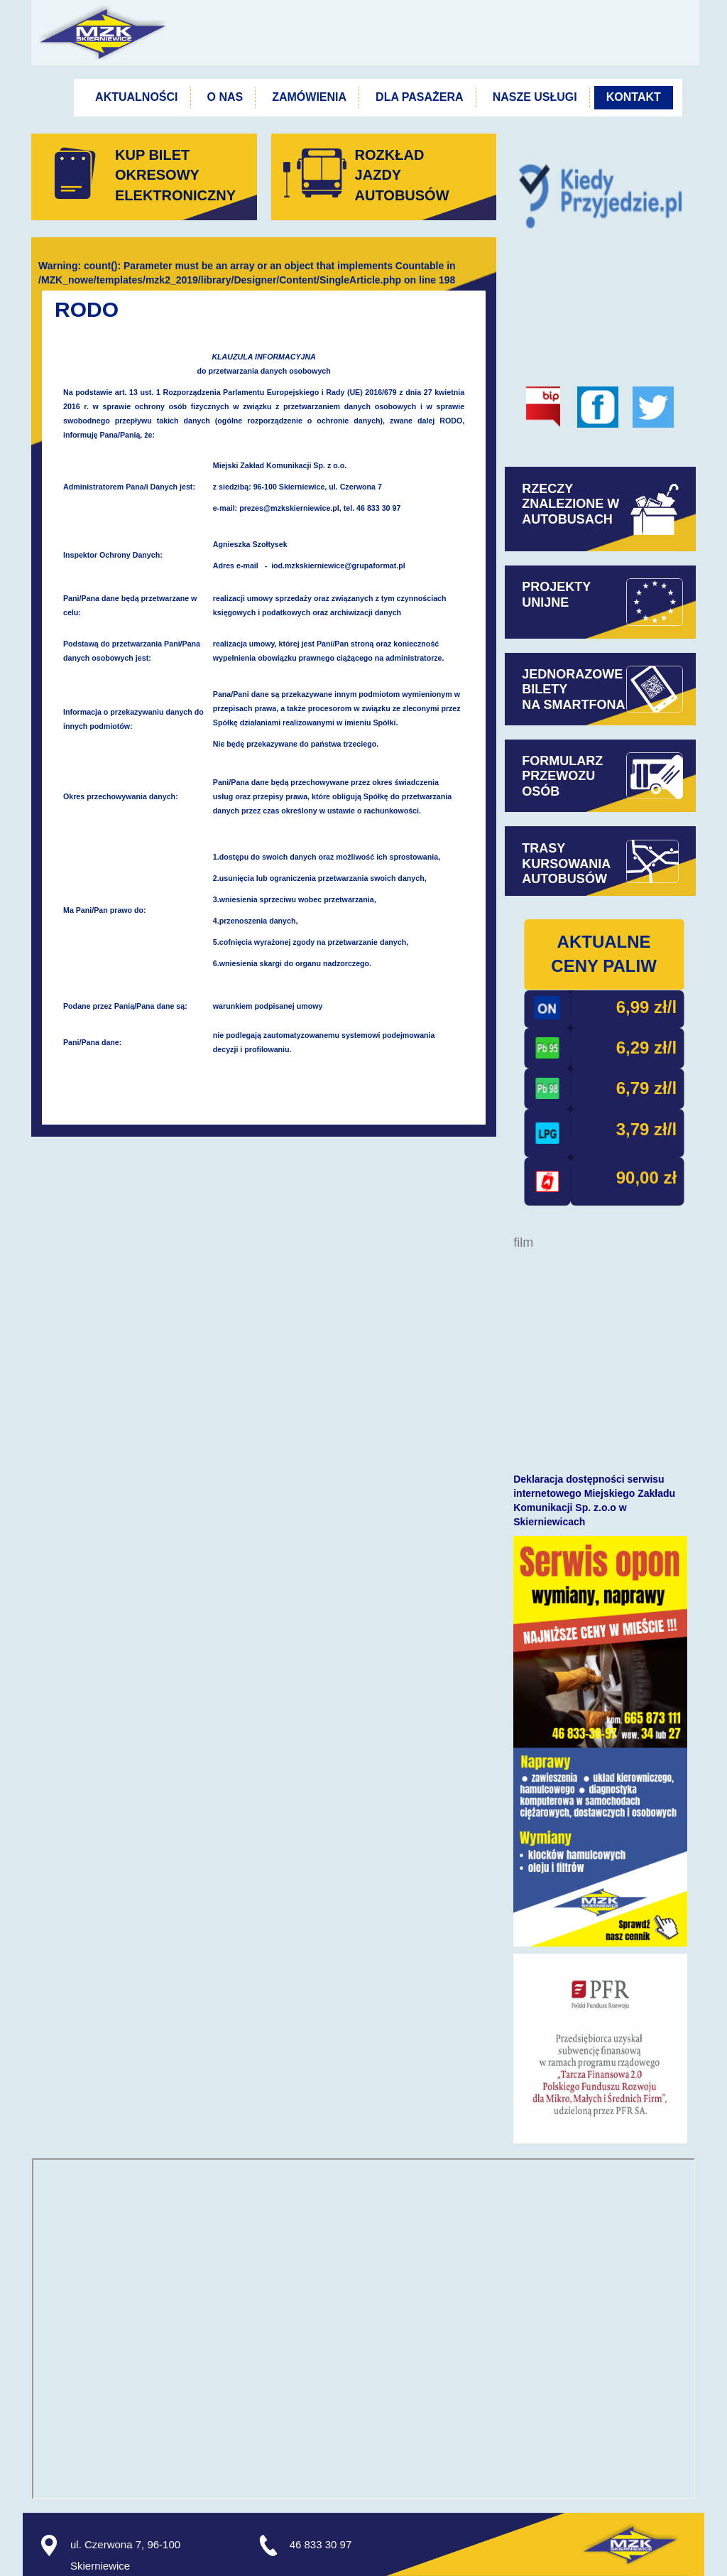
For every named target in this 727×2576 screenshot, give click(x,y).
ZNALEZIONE (570, 511)
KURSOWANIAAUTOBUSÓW (566, 872)
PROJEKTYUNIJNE (556, 595)
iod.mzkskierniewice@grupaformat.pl (338, 565)
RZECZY (549, 489)
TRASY (543, 848)
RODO (87, 309)
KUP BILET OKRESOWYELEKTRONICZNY (175, 175)
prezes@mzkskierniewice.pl (289, 508)
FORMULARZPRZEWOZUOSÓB (562, 776)
